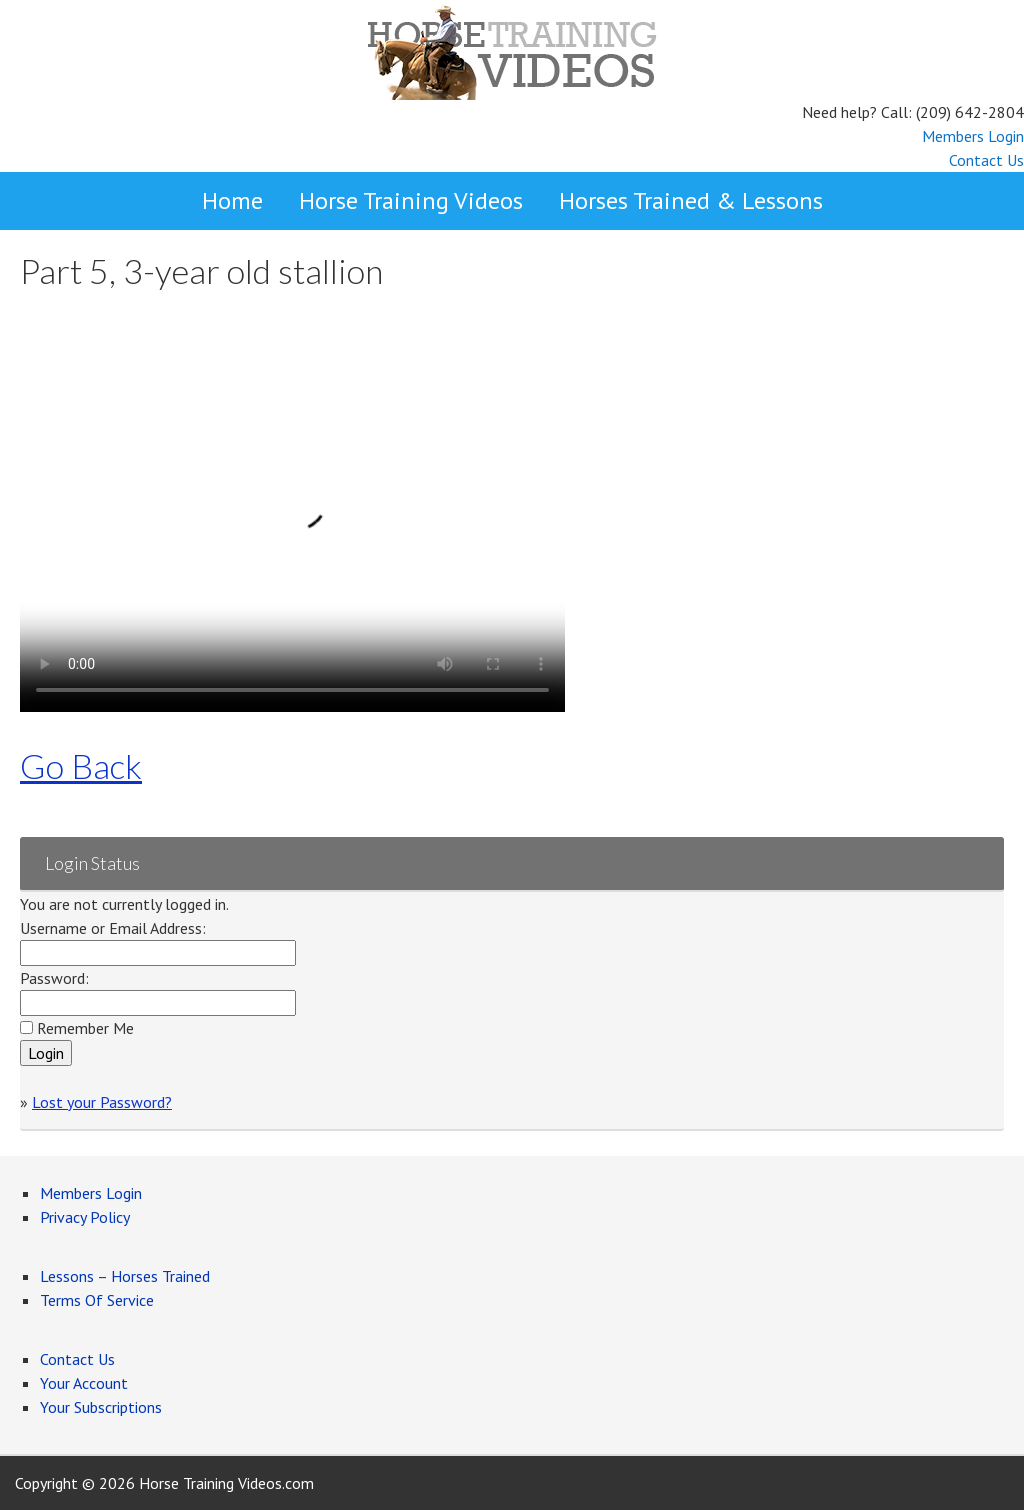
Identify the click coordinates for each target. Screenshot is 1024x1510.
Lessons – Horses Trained (125, 1276)
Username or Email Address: (113, 928)
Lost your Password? (102, 1102)
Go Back (81, 765)
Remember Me (85, 1028)
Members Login (973, 136)
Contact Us (986, 160)
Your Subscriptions (101, 1407)
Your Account (84, 1383)
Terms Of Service (97, 1300)
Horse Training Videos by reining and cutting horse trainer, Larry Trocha (512, 50)
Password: (54, 978)
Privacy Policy (85, 1217)
